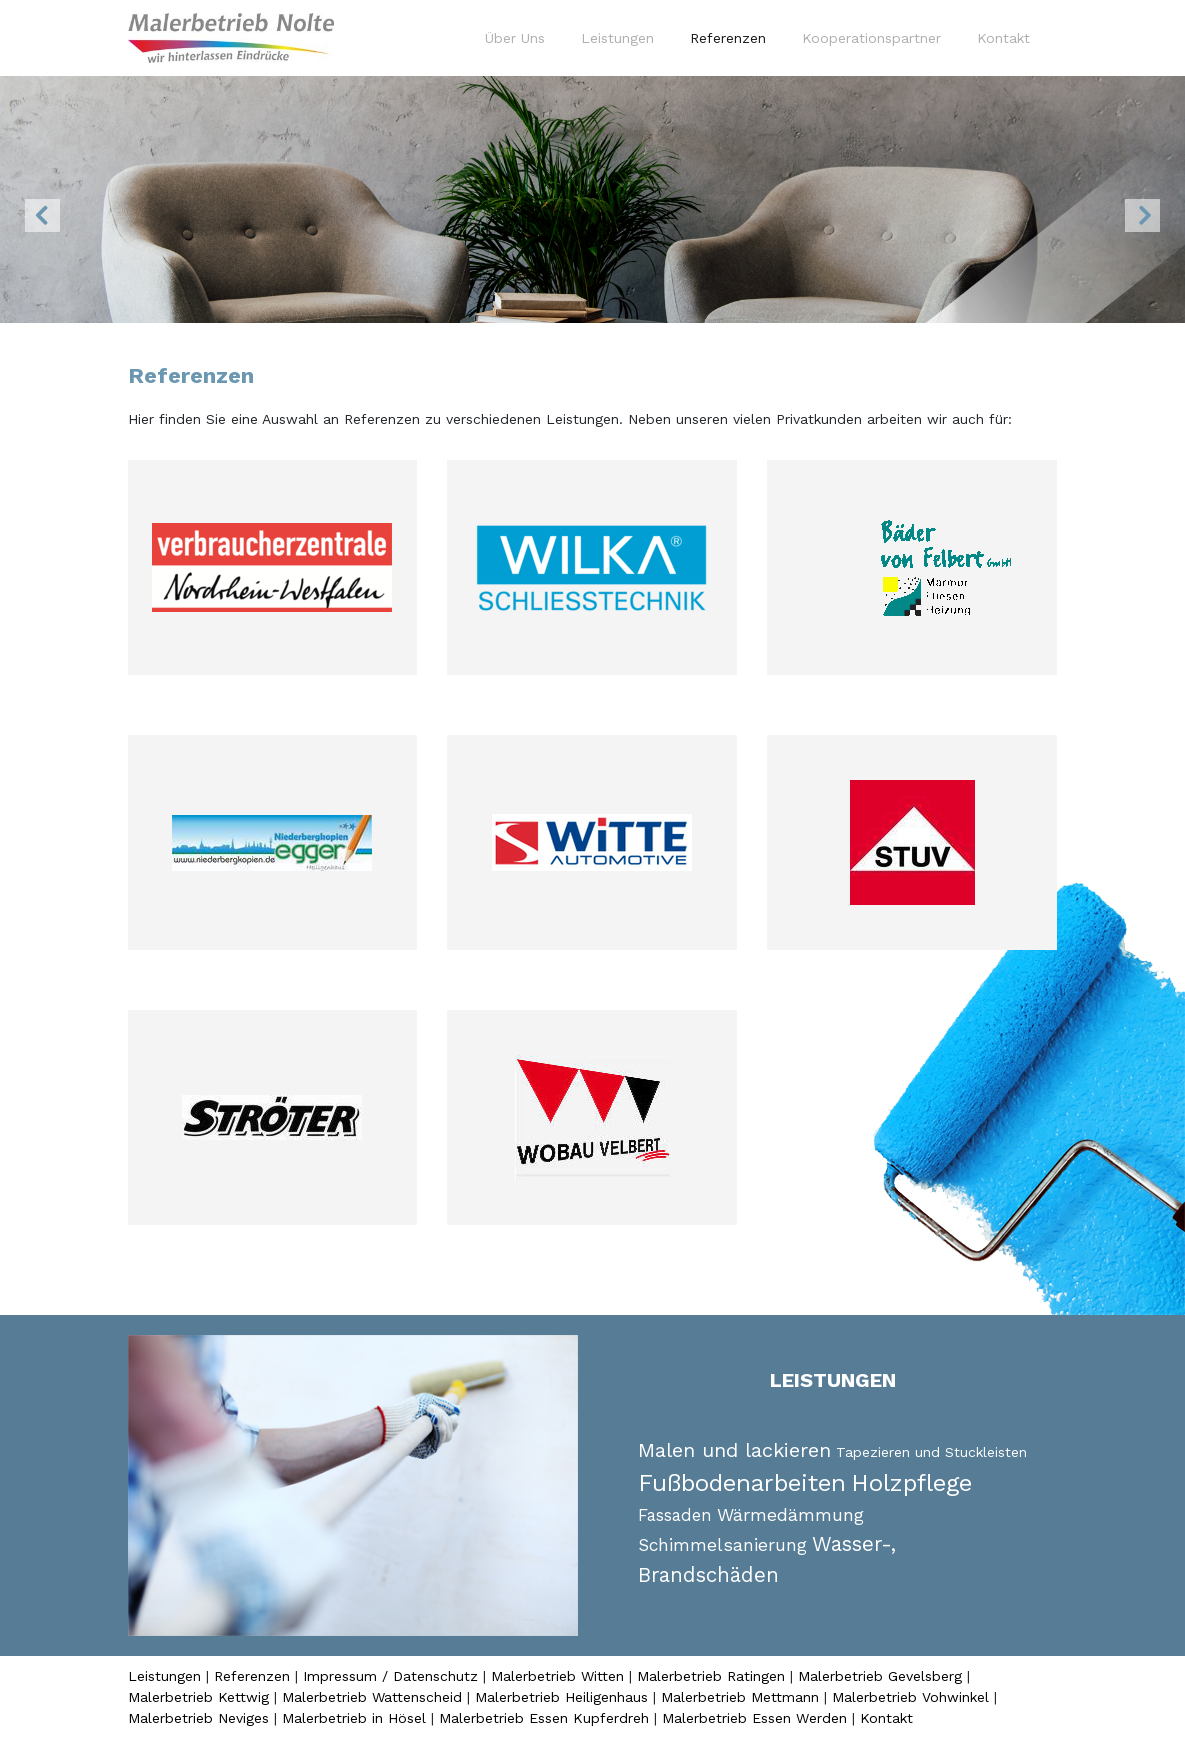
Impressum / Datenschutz (390, 1676)
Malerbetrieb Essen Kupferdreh (544, 1718)
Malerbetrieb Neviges (198, 1718)
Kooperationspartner (871, 38)
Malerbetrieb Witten (557, 1676)
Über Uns (515, 38)
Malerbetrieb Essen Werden (754, 1718)
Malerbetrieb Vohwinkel (910, 1697)
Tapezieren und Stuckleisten (931, 1452)
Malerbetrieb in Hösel (354, 1718)
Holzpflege (911, 1483)
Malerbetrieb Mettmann (740, 1697)
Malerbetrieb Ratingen (711, 1676)
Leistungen (617, 38)
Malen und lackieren (734, 1450)
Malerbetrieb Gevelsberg (880, 1676)
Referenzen (732, 37)
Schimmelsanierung (722, 1545)
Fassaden (675, 1515)
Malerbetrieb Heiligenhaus (561, 1697)
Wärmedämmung (790, 1514)
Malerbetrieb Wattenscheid (372, 1697)
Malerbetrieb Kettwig (198, 1697)
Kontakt (1003, 38)
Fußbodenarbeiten (742, 1483)
